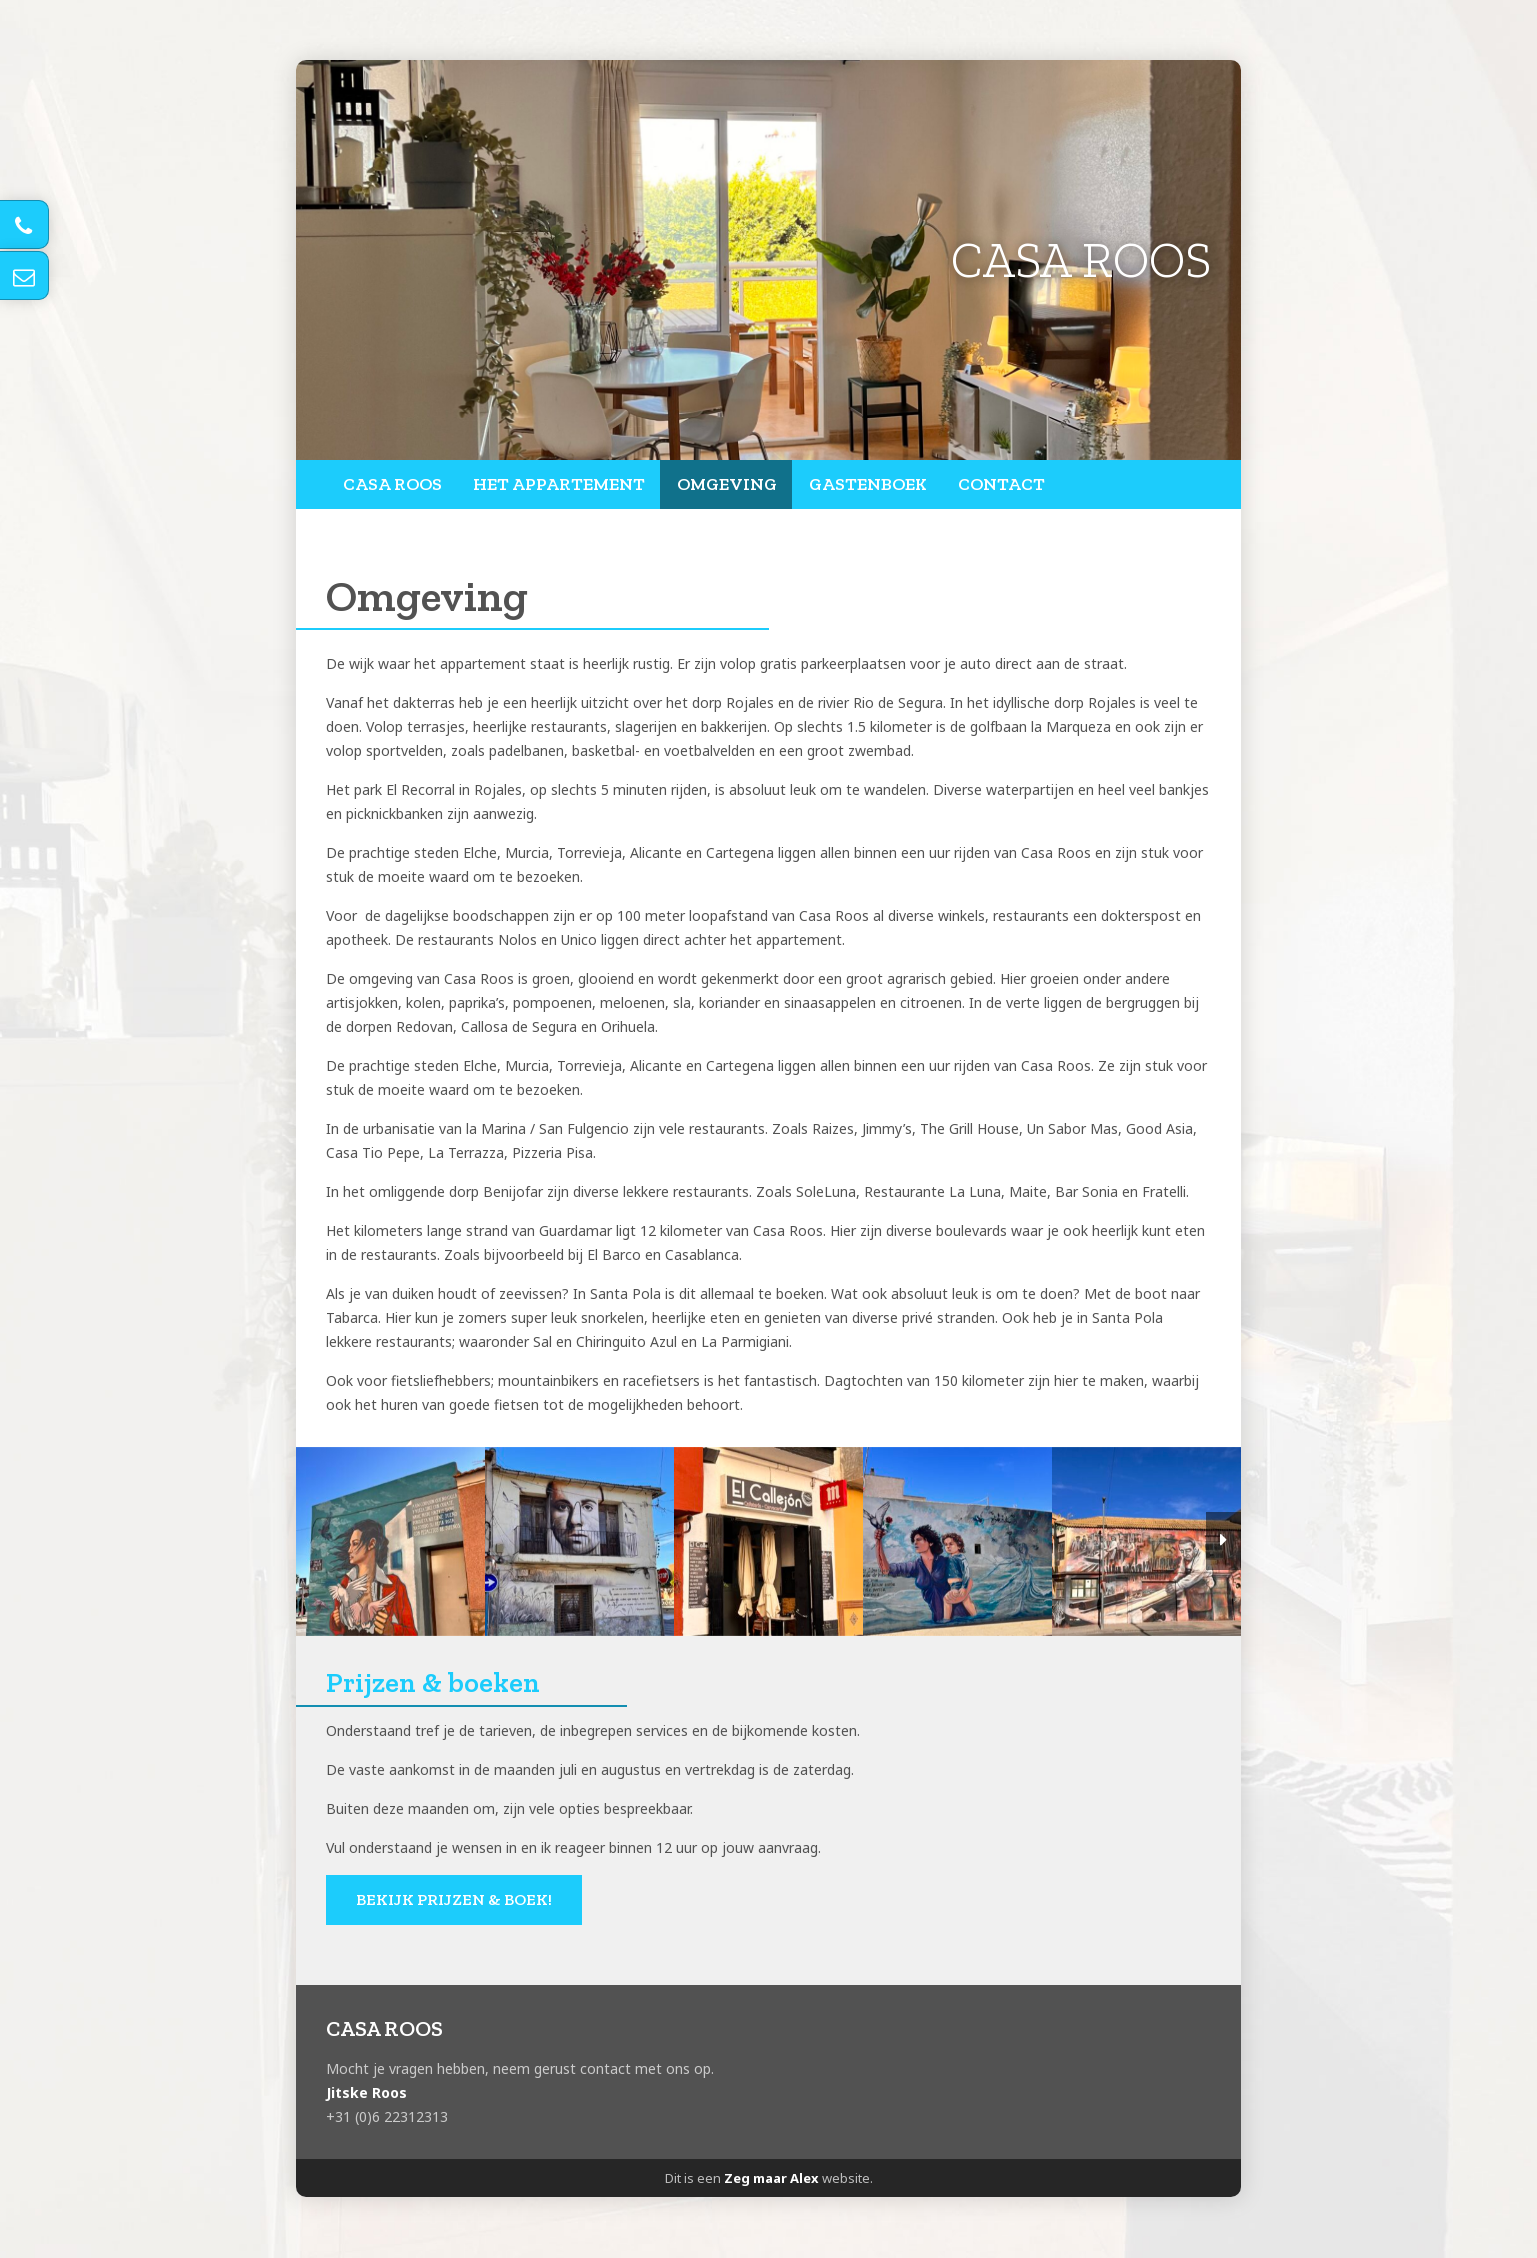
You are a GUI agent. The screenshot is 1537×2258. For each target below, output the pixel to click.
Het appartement (558, 485)
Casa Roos (391, 485)
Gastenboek (865, 485)
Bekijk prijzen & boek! (454, 1900)
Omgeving (724, 485)
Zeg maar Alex (771, 2179)
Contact (999, 485)
